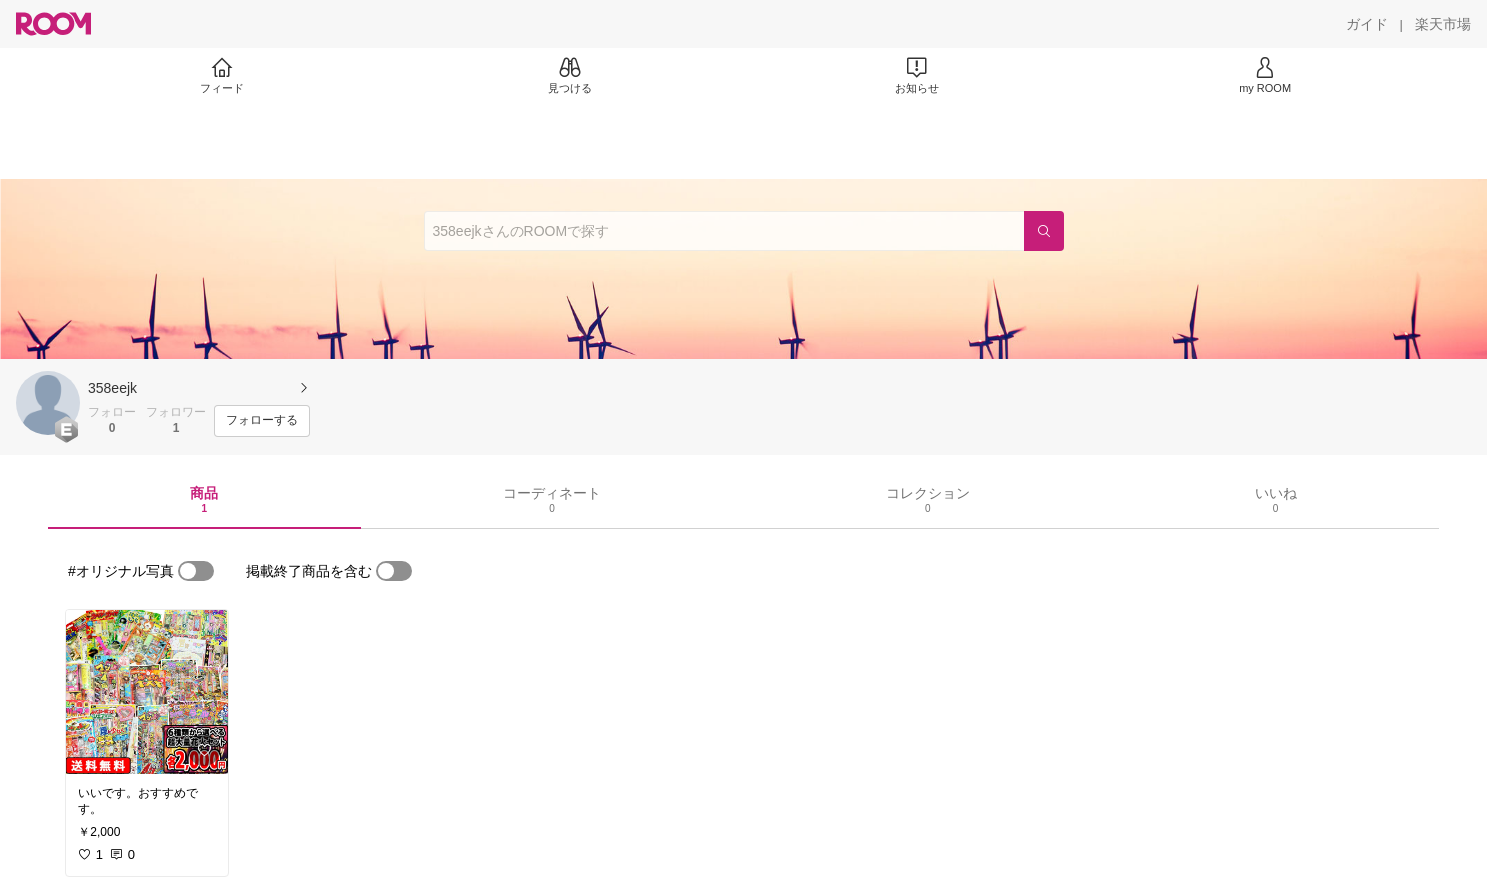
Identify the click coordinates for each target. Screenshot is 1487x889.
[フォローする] (262, 421)
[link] (147, 692)
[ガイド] (1367, 24)
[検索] (1044, 231)
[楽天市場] (1443, 24)
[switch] (196, 571)
